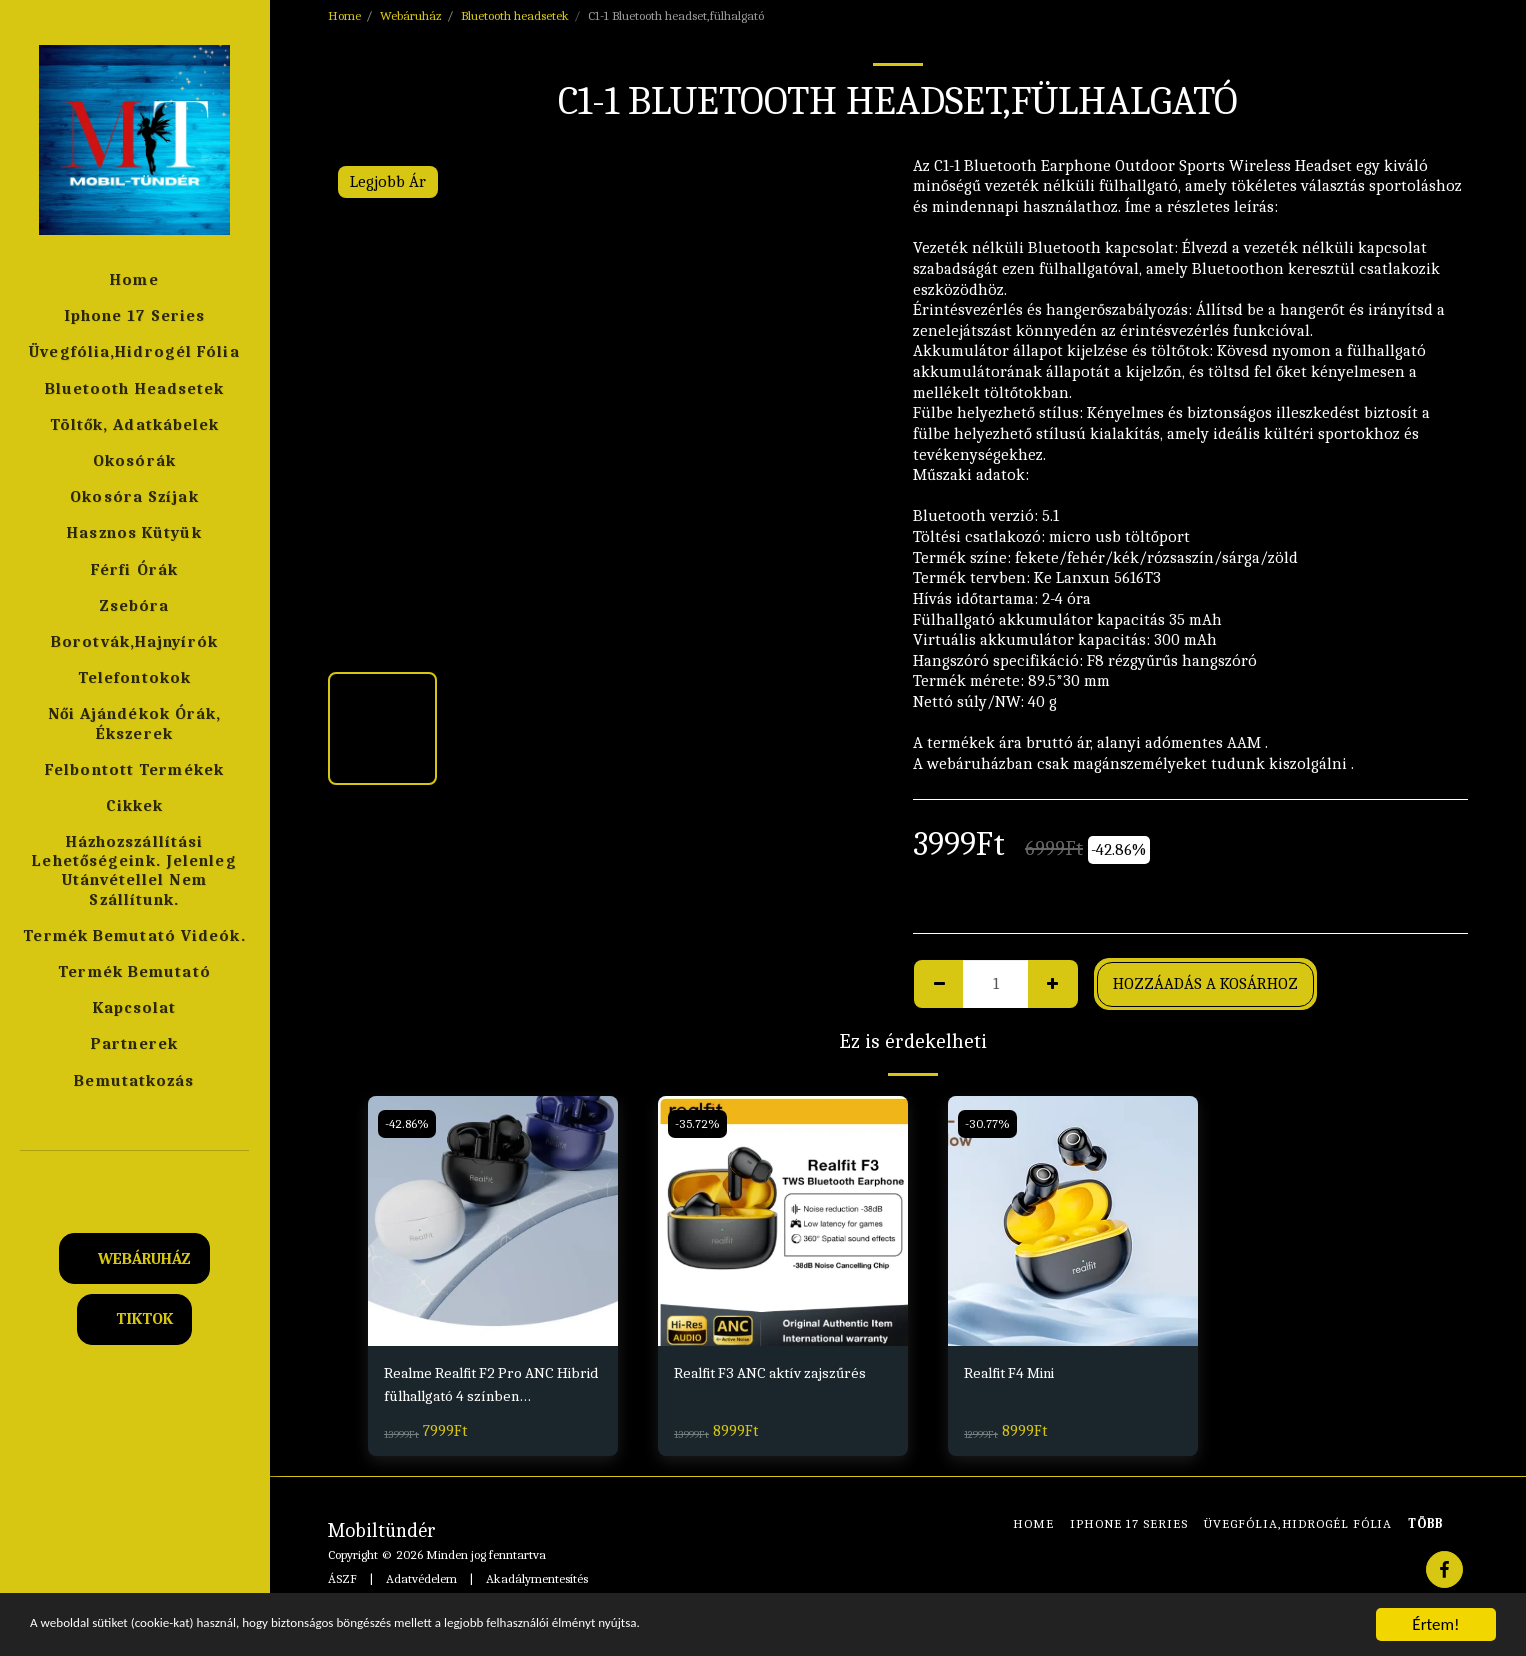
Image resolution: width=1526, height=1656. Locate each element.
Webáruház (411, 15)
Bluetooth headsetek (515, 15)
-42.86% (408, 1123)
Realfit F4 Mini (1016, 1373)
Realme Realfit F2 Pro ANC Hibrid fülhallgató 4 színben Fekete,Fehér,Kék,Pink (484, 1388)
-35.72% (698, 1123)
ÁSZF (342, 1581)
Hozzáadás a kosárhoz (1205, 983)
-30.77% (988, 1123)
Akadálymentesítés (537, 1581)
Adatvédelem (421, 1581)
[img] (493, 1221)
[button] (135, 1178)
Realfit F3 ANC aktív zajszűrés (778, 1373)
